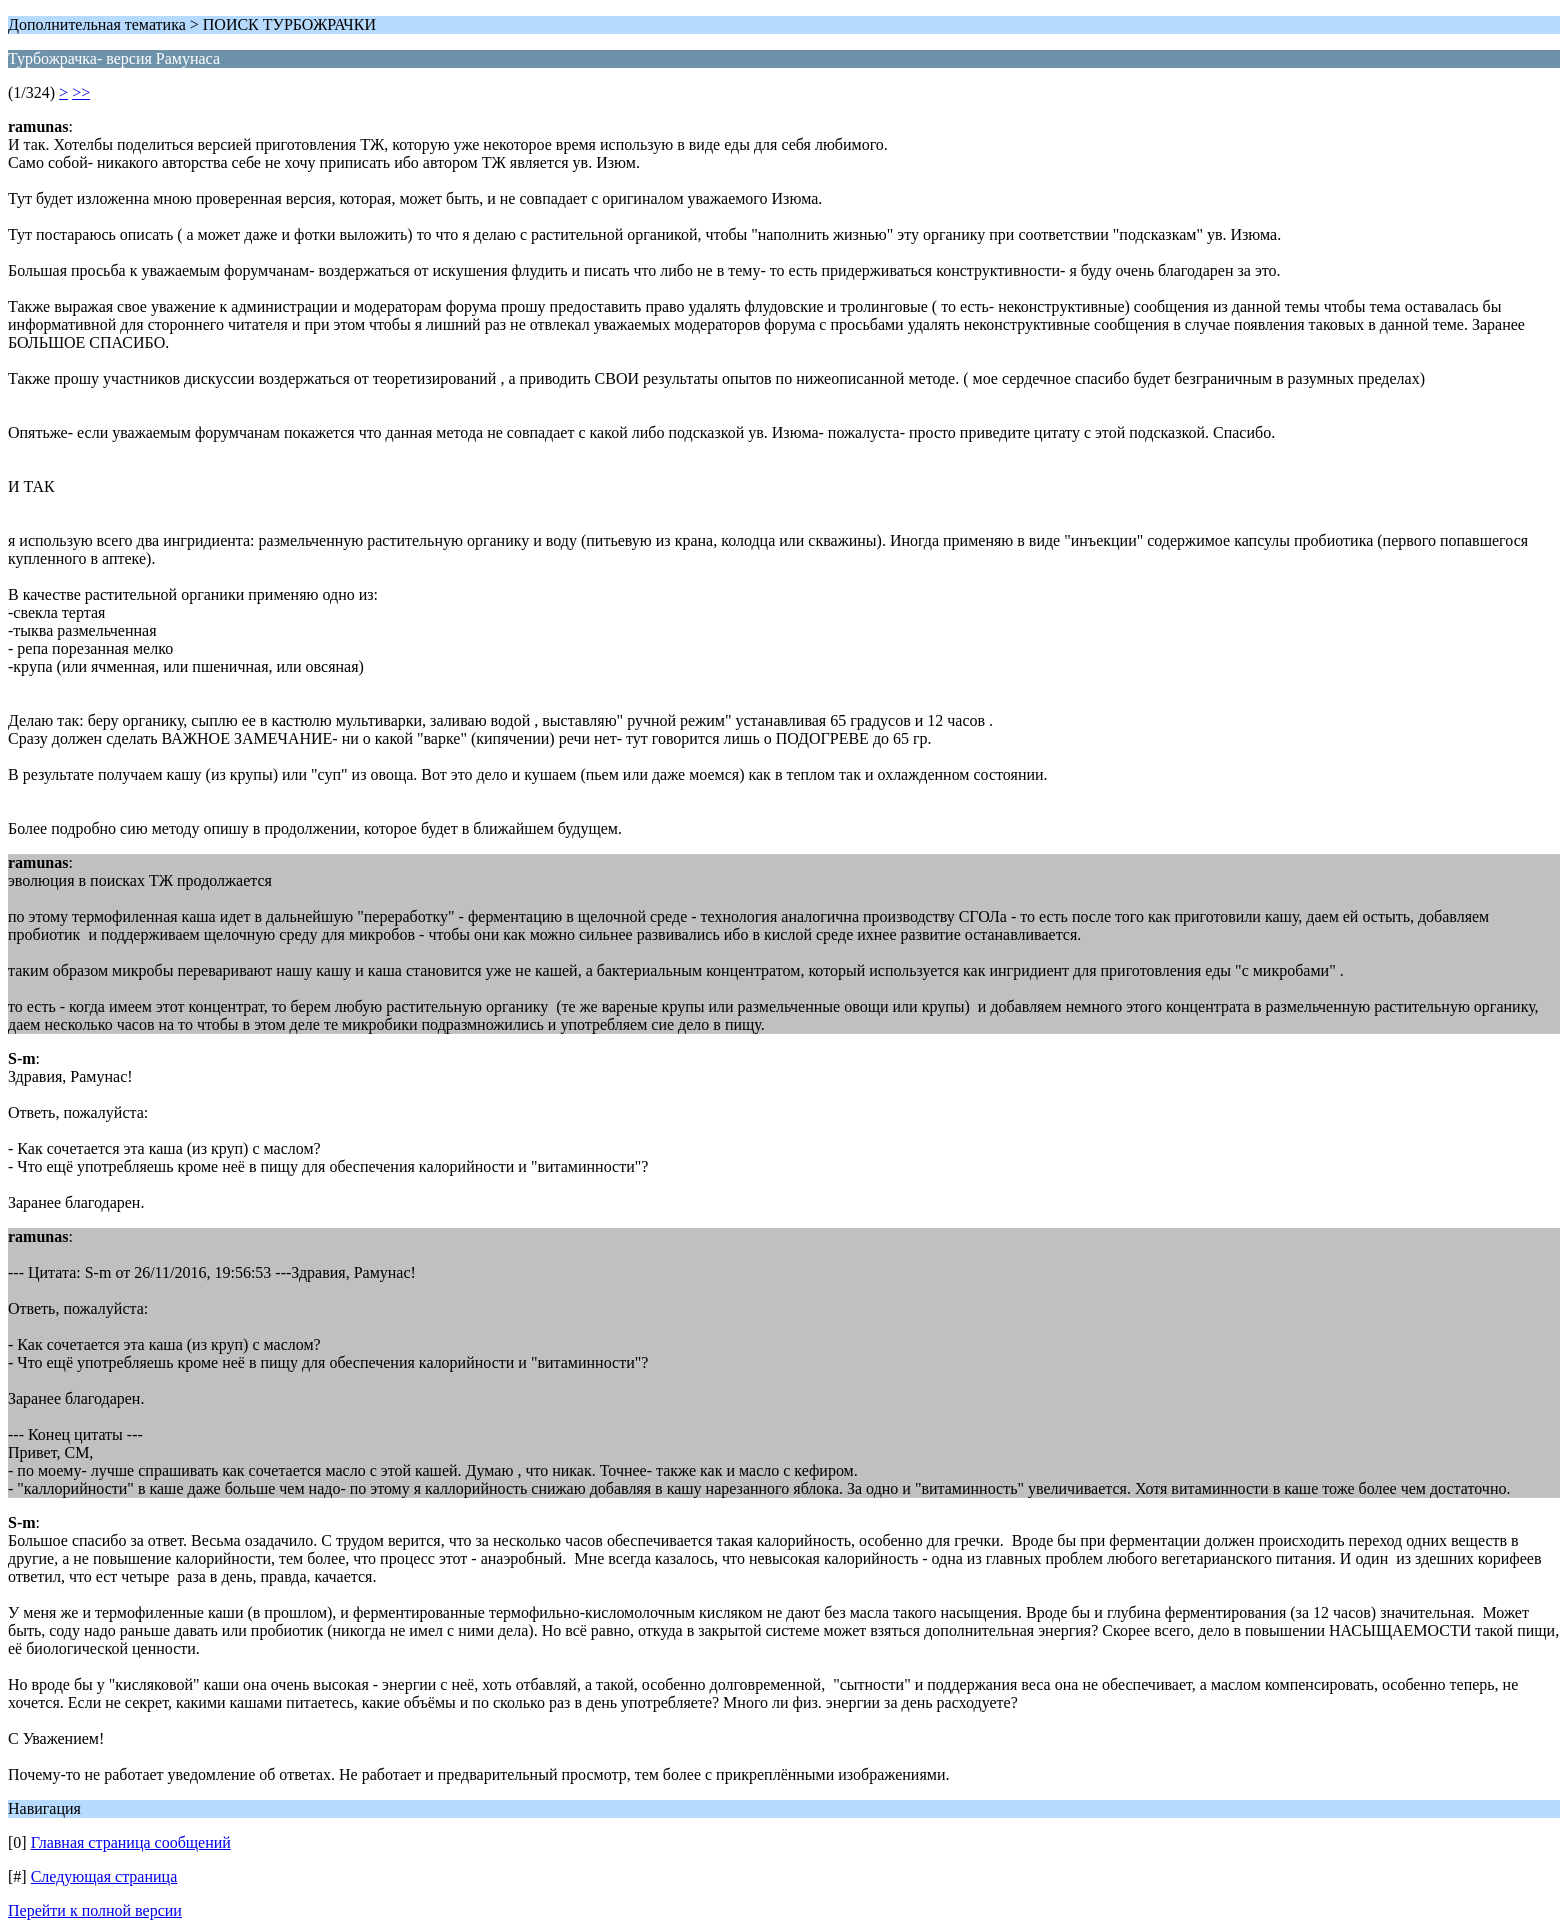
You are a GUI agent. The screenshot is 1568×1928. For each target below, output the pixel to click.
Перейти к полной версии (95, 1910)
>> (81, 92)
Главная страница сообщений (131, 1842)
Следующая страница (104, 1876)
